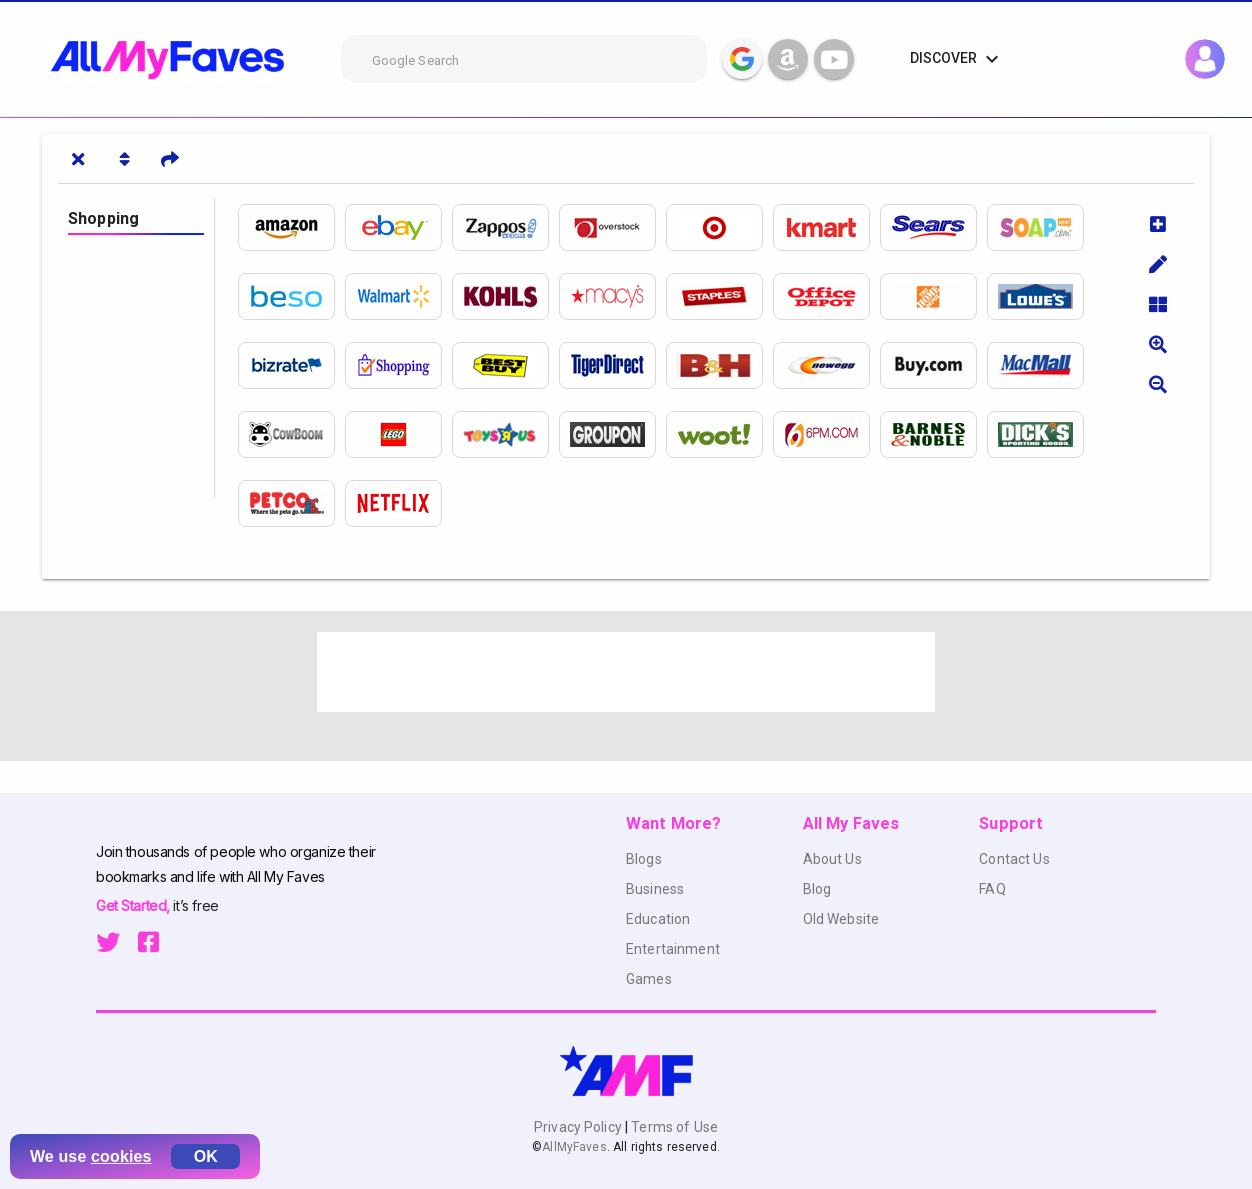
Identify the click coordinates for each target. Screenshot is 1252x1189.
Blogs (644, 859)
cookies (121, 1156)
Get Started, (134, 905)
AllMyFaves (574, 1147)
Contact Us (1014, 859)
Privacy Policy (579, 1127)
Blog (817, 889)
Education (658, 919)
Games (649, 979)
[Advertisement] (626, 672)
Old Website (841, 919)
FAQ (992, 889)
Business (655, 889)
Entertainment (673, 949)
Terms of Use (673, 1127)
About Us (832, 859)
